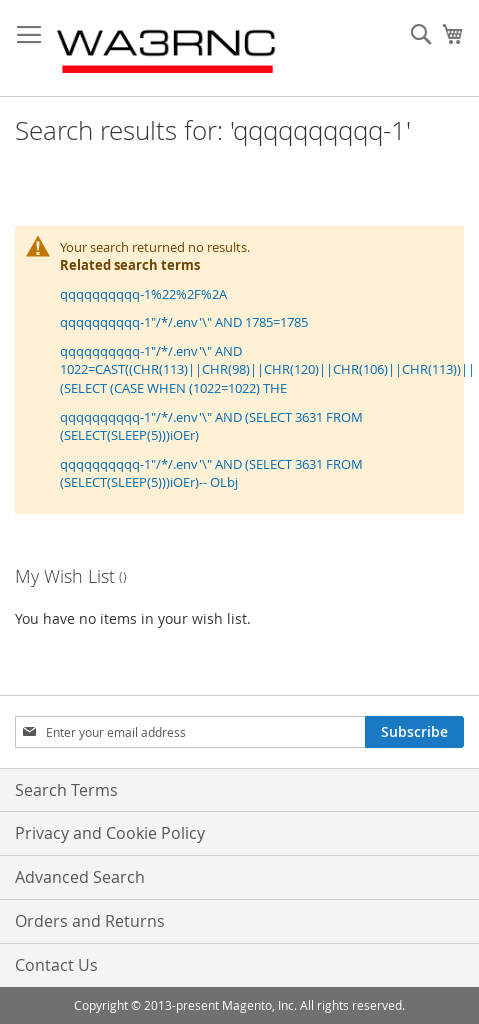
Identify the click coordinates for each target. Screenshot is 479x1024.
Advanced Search (80, 877)
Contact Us (56, 965)
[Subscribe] (414, 732)
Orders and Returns (90, 921)
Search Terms (66, 790)
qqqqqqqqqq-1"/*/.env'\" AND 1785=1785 (184, 322)
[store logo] (167, 48)
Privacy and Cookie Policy (110, 833)
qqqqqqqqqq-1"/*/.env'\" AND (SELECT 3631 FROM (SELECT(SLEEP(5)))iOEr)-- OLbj (211, 473)
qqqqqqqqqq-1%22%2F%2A (143, 294)
